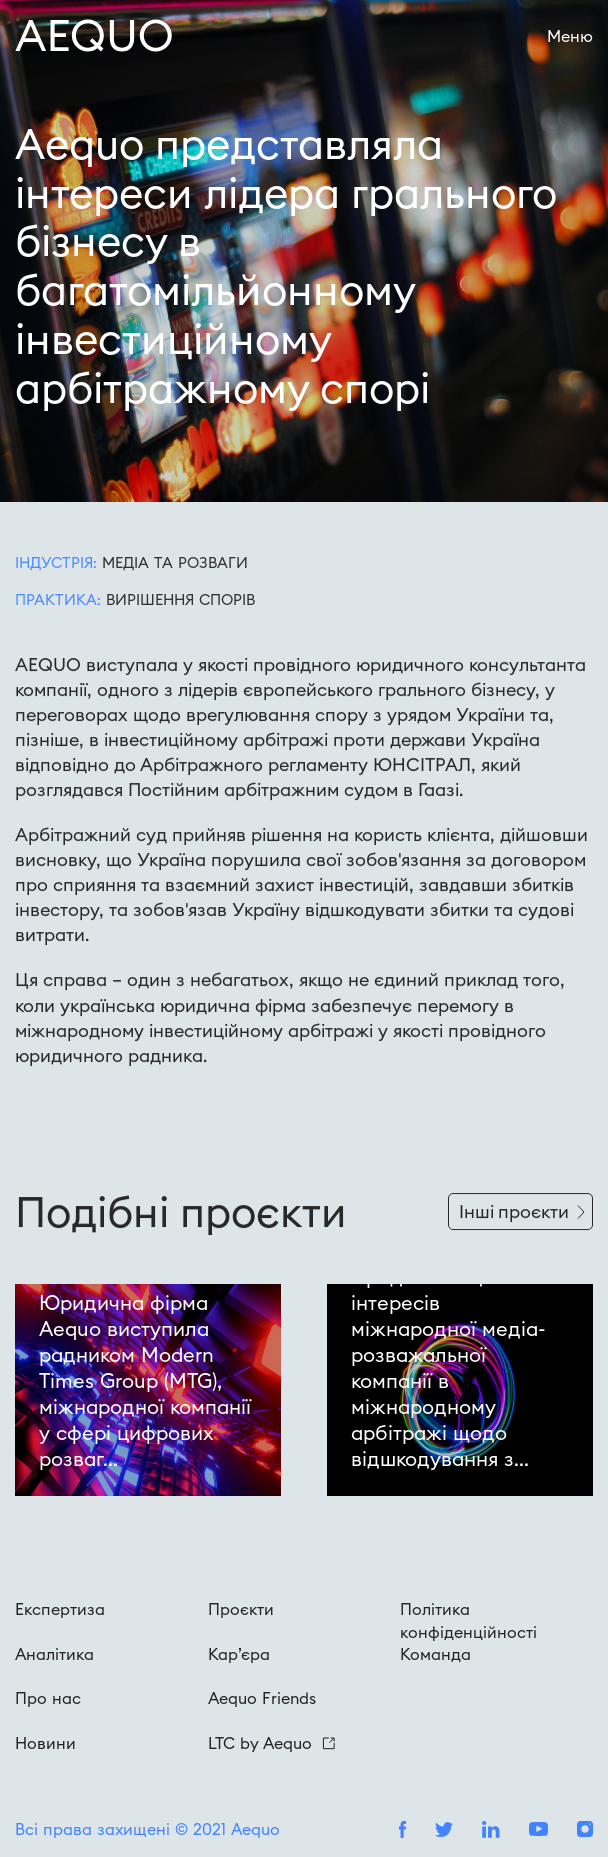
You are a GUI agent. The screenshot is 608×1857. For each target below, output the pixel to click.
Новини (45, 1743)
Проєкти (241, 1609)
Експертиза (60, 1609)
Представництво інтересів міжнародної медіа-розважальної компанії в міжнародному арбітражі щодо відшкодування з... (448, 1376)
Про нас (48, 1698)
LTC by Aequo (271, 1743)
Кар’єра (239, 1654)
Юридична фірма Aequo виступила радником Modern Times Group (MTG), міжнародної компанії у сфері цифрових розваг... (145, 1389)
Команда (435, 1654)
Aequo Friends (262, 1698)
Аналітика (54, 1654)
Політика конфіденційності (468, 1620)
